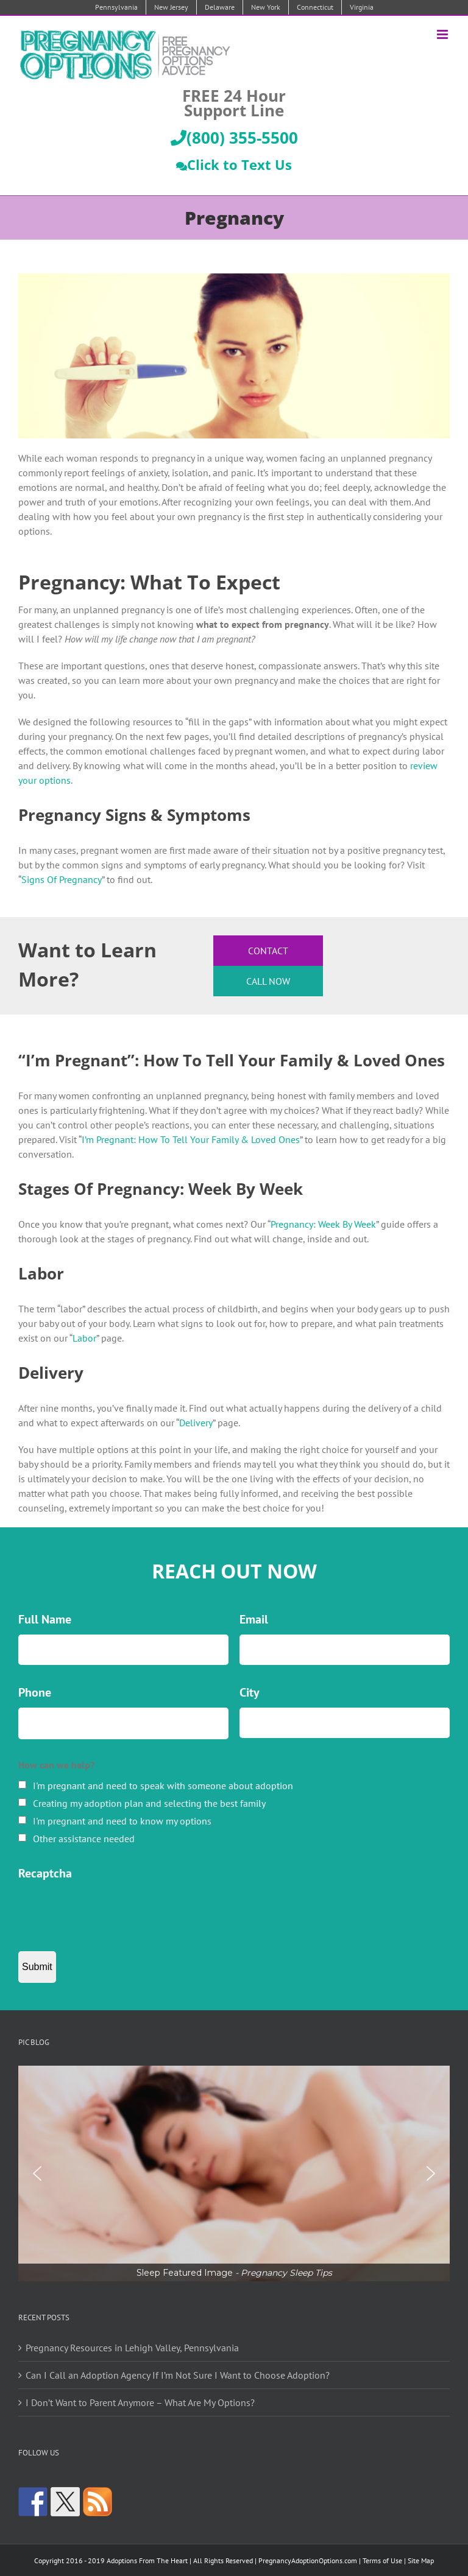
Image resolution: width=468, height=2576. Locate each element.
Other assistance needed (84, 1838)
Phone (34, 1692)
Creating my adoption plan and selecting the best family (149, 1803)
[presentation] (111, 1912)
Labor (84, 1338)
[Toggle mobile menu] (443, 34)
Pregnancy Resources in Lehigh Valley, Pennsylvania (132, 2348)
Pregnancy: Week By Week (323, 1224)
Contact (268, 951)
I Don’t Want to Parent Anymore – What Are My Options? (140, 2402)
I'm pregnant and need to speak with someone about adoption (163, 1785)
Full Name (44, 1619)
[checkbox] (22, 1785)
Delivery (196, 1422)
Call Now (268, 981)
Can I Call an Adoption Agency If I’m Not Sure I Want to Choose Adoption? (178, 2375)
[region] (234, 2173)
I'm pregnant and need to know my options (122, 1821)
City (249, 1692)
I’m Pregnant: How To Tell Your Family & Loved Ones (191, 1139)
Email (253, 1619)
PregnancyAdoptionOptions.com (307, 2560)
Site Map (421, 2560)
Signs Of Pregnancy (61, 879)
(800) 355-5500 (234, 138)
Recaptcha (45, 1873)
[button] (234, 2173)
